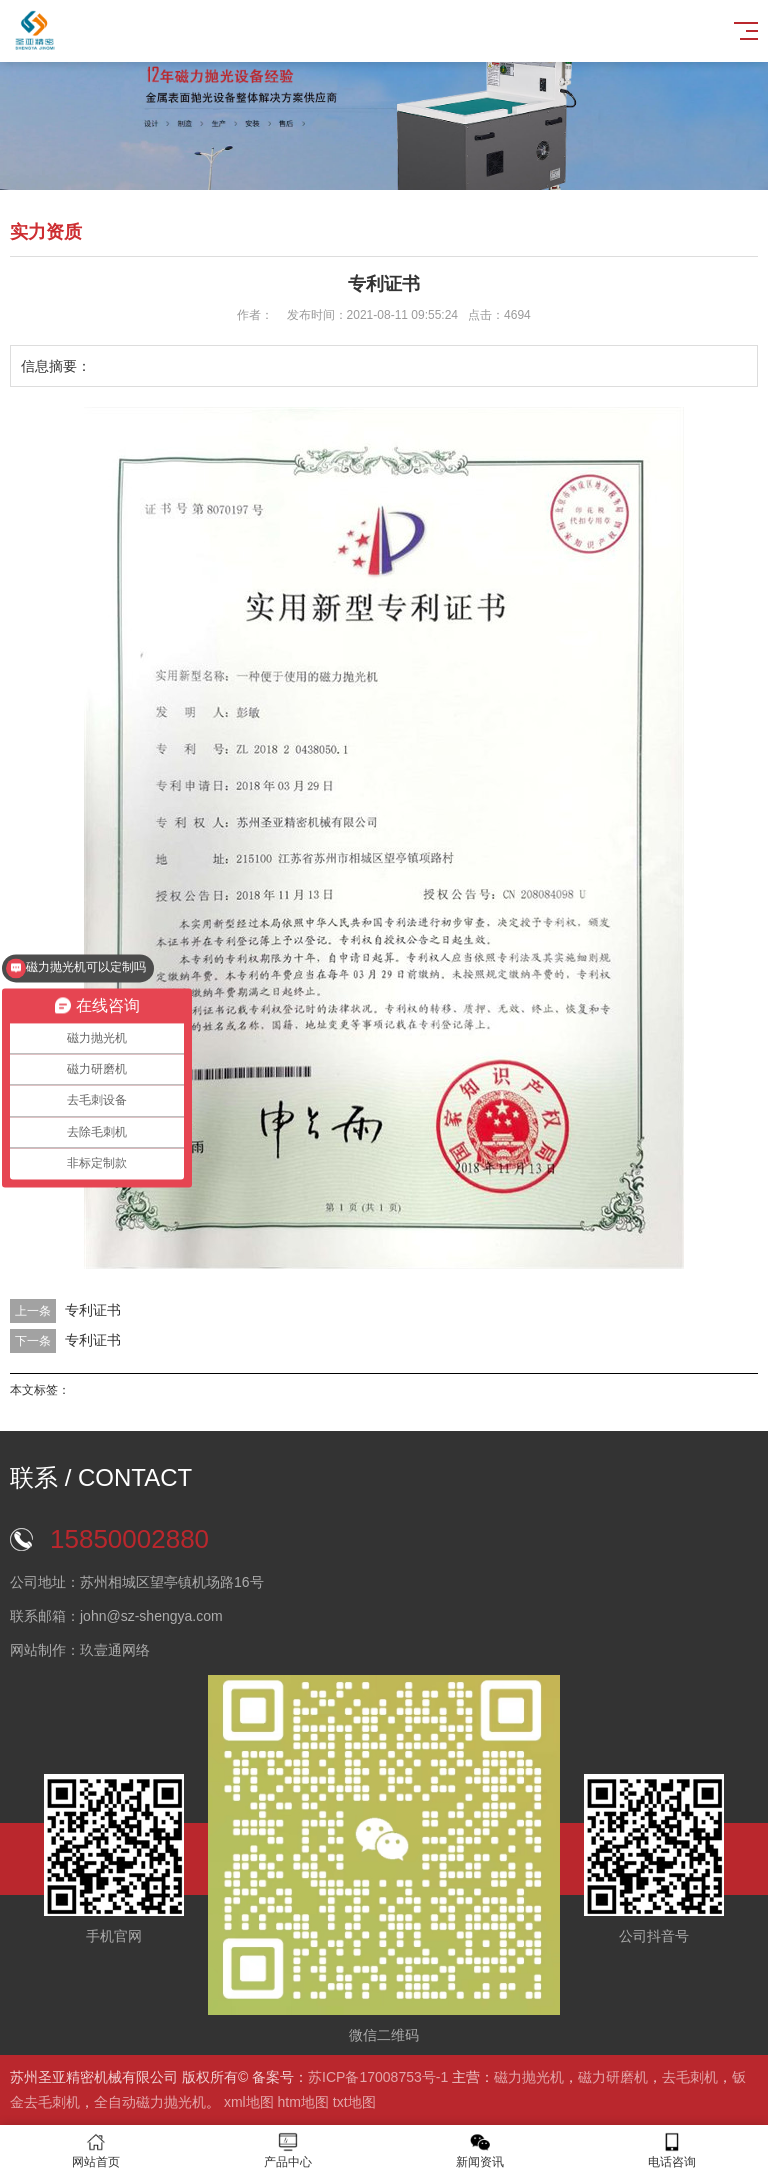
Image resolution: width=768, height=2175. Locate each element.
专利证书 (93, 1310)
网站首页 (96, 2150)
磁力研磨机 (613, 2077)
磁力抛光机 (529, 2077)
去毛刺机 (690, 2077)
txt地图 (354, 2102)
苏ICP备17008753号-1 (378, 2077)
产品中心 (288, 2150)
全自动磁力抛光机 (150, 2102)
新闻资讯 (480, 2150)
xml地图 (249, 2102)
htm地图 (303, 2102)
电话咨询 (672, 2150)
